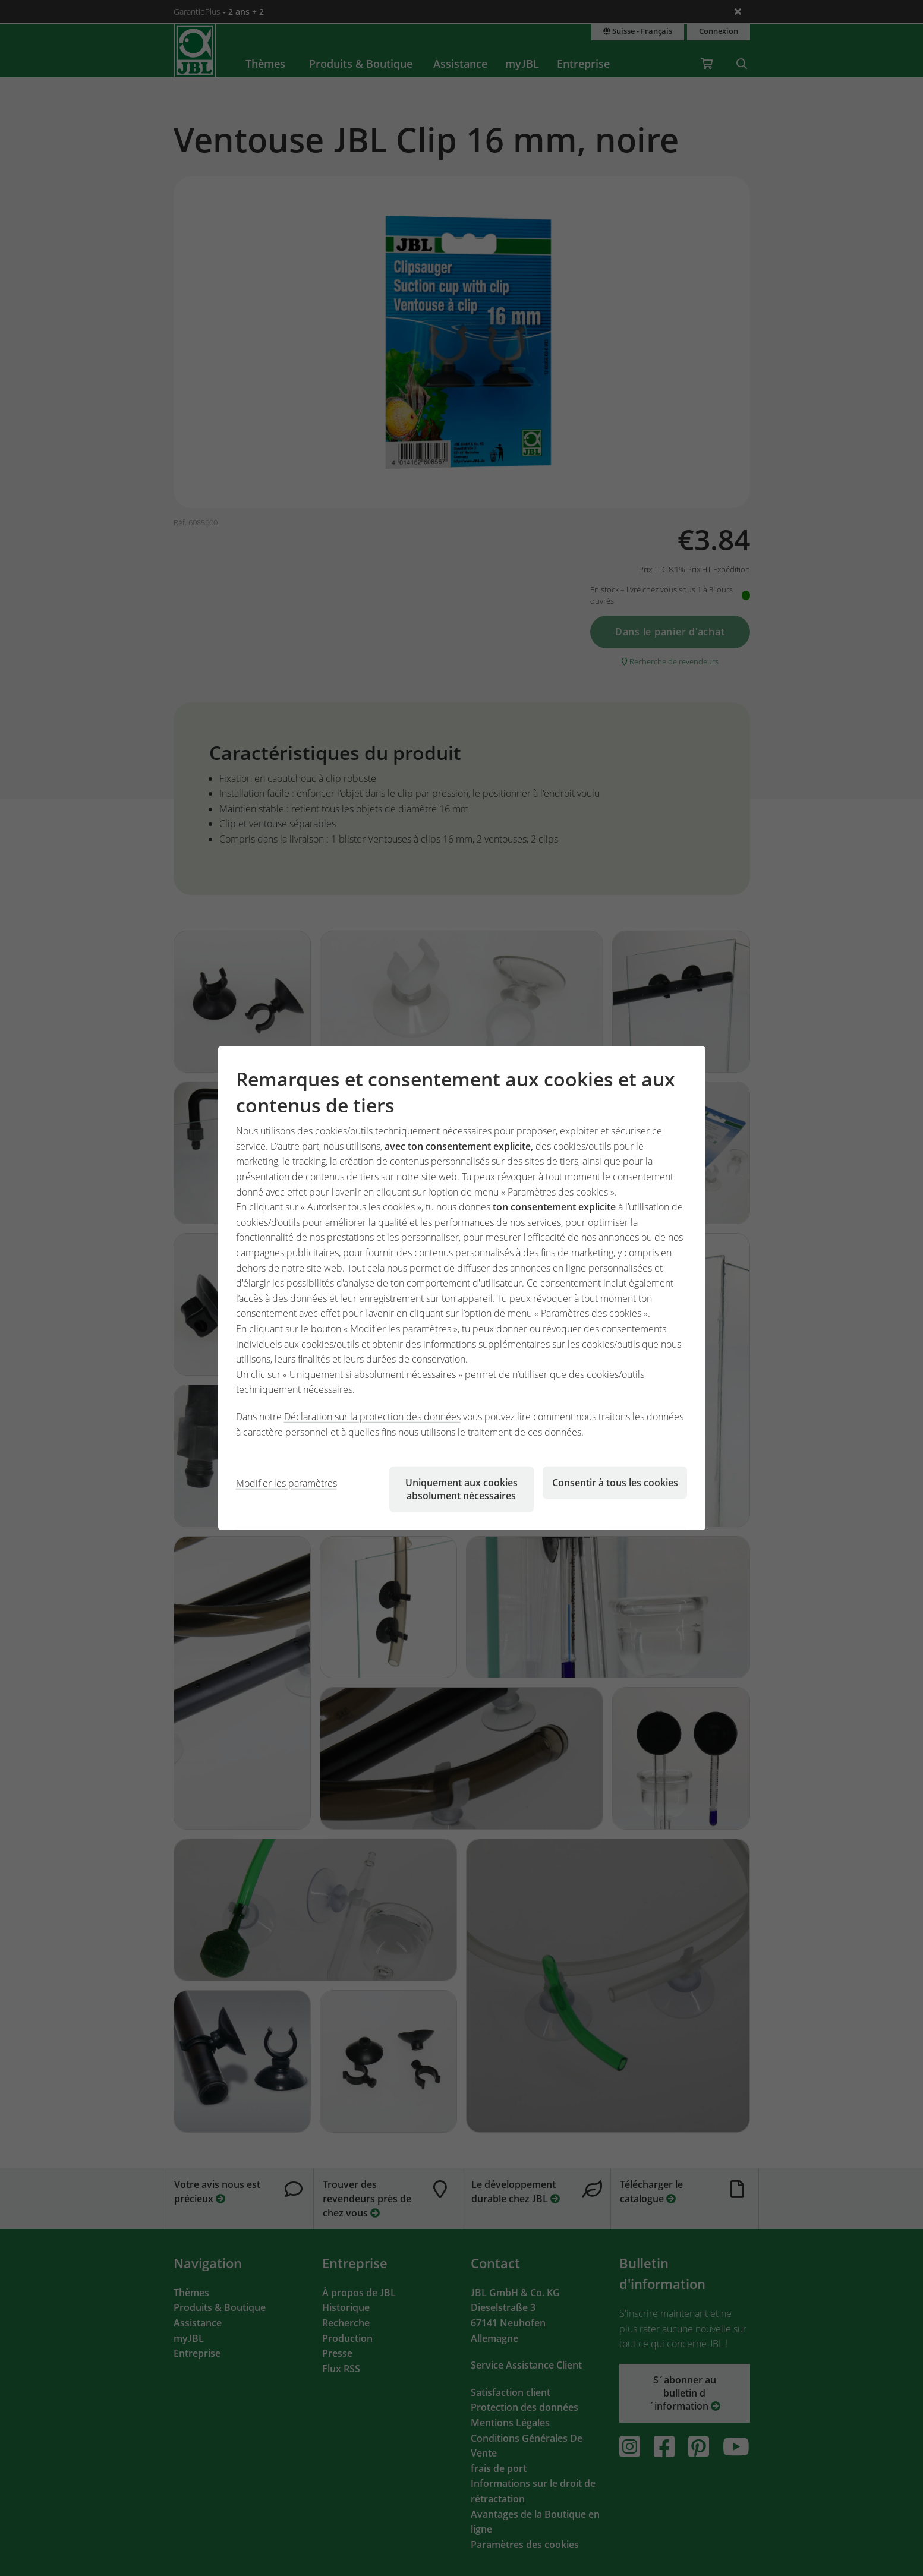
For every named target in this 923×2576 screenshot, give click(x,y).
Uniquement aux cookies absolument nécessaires (461, 1489)
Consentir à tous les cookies (615, 1482)
